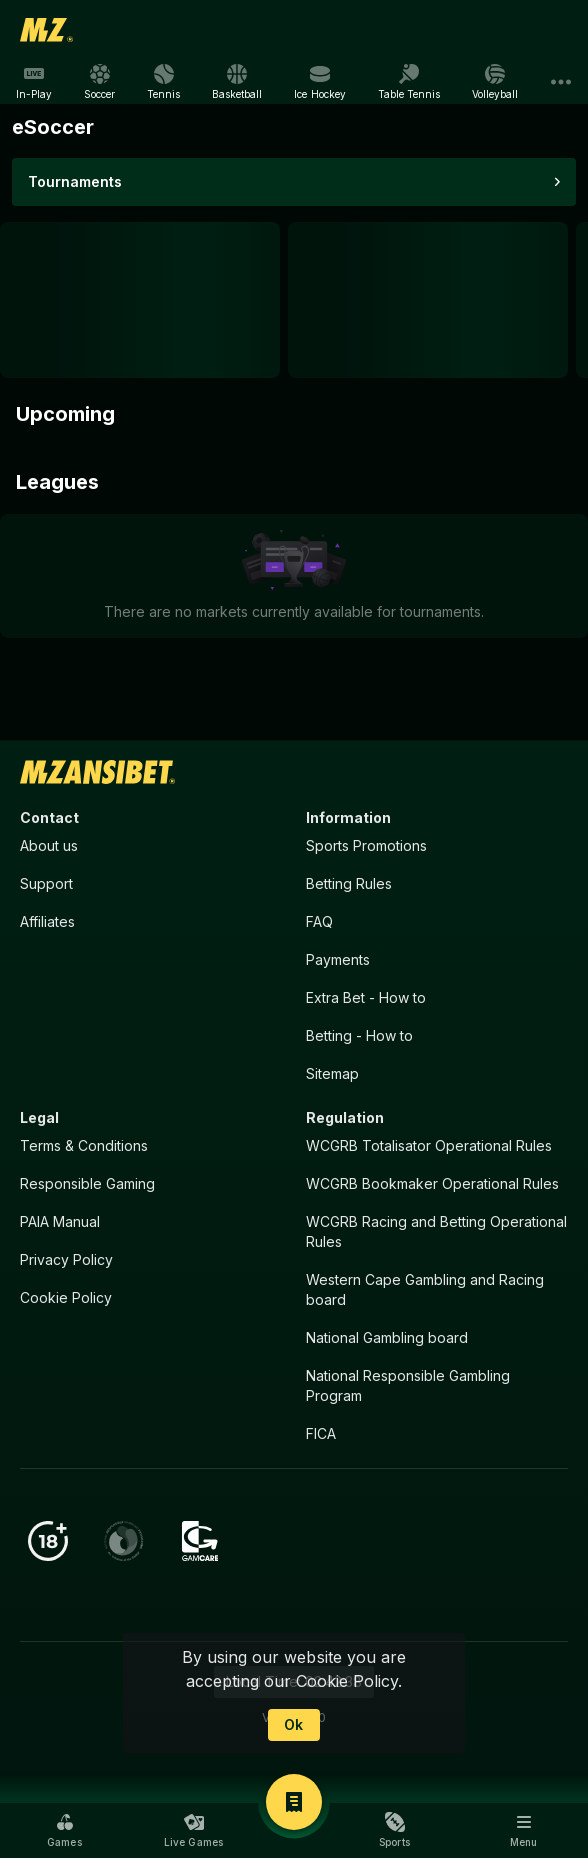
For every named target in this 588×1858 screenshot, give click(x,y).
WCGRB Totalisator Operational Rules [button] (429, 1145)
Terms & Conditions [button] (84, 1145)
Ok (293, 1724)
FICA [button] (321, 1433)
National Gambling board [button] (387, 1337)
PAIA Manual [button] (60, 1221)
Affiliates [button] (47, 921)
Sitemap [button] (332, 1073)
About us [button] (49, 845)
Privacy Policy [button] (66, 1259)
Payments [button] (338, 959)
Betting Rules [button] (349, 883)
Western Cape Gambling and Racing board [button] (425, 1289)
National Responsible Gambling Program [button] (408, 1385)
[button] (64, 1830)
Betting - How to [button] (359, 1035)
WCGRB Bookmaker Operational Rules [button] (432, 1183)
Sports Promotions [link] (366, 845)
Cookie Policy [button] (66, 1297)
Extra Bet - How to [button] (366, 997)
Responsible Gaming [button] (87, 1183)
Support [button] (46, 883)
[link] (47, 30)
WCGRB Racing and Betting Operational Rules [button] (436, 1231)
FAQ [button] (319, 921)
